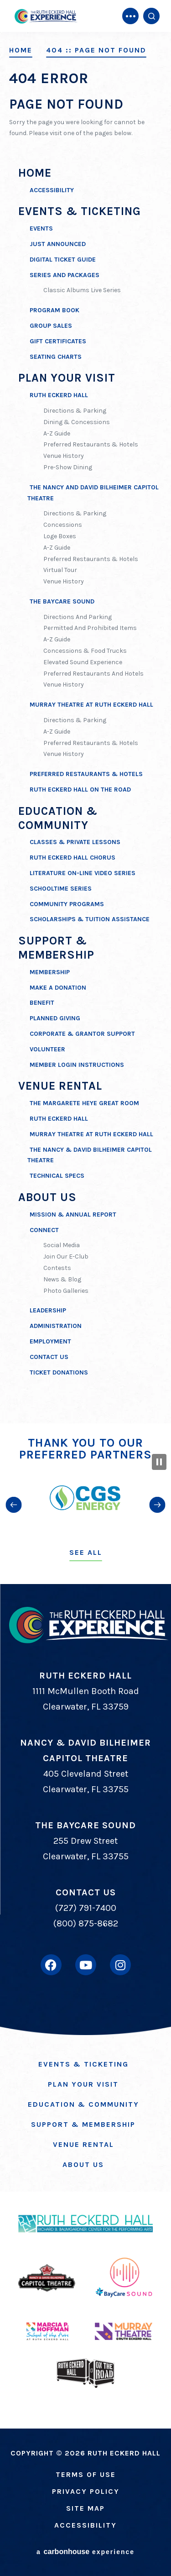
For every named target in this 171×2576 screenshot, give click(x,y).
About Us (47, 1197)
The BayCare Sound (62, 601)
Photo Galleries (65, 1291)
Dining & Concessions (76, 422)
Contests (57, 1268)
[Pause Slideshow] (159, 1462)
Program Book (54, 310)
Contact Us (49, 1357)
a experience (85, 2551)
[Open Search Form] (151, 16)
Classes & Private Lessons (75, 842)
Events (41, 228)
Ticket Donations (59, 1372)
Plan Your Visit (66, 377)
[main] (85, 711)
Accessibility (52, 190)
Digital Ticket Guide (63, 259)
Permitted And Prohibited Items (90, 628)
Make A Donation (58, 988)
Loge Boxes (59, 536)
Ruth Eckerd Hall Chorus (72, 857)
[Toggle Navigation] (130, 16)
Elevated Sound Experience (82, 662)
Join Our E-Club (65, 1256)
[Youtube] (85, 1964)
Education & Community (83, 2104)
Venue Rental (60, 1085)
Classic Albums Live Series (82, 290)
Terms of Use (86, 2474)
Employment (50, 1341)
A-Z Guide (56, 433)
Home (20, 50)
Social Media (61, 1245)
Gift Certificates (58, 341)
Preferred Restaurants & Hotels (90, 444)
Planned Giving (55, 1018)
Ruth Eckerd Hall (59, 395)
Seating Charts (56, 357)
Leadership (48, 1310)
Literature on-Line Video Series (82, 873)
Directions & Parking (74, 410)
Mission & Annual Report (73, 1214)
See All (85, 1552)
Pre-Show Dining (67, 467)
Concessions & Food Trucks (85, 651)
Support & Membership (56, 947)
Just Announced (58, 244)
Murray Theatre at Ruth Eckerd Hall (91, 704)
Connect (44, 1230)
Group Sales (51, 326)
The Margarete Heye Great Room (84, 1103)
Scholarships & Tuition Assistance (90, 919)
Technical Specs (57, 1176)
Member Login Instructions (77, 1065)
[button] (14, 1504)
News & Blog (62, 1279)
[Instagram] (120, 1964)
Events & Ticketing (79, 211)
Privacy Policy (85, 2491)
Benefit (42, 1003)
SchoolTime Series (61, 888)
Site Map (85, 2508)
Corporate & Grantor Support (82, 1034)
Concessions (62, 525)
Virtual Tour (60, 570)
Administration (56, 1326)
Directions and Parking (77, 617)
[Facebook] (51, 1964)
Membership (50, 972)
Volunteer (47, 1049)
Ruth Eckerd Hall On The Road (80, 789)
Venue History (63, 456)
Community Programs (67, 904)
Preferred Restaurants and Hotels (93, 673)
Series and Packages (64, 275)
